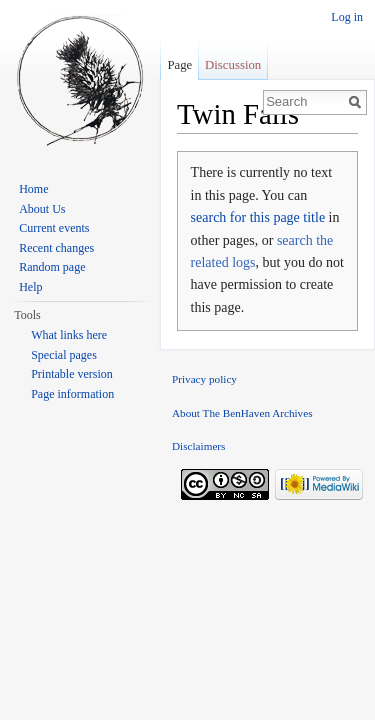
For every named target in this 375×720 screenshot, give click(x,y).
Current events (54, 228)
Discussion (233, 65)
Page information (72, 394)
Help (30, 287)
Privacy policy (204, 379)
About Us (42, 209)
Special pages (64, 355)
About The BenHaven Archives (242, 413)
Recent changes (56, 248)
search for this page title (258, 217)
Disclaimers (198, 446)
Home (33, 189)
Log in (347, 17)
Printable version (72, 374)
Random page (52, 267)
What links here (69, 335)
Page (179, 65)
